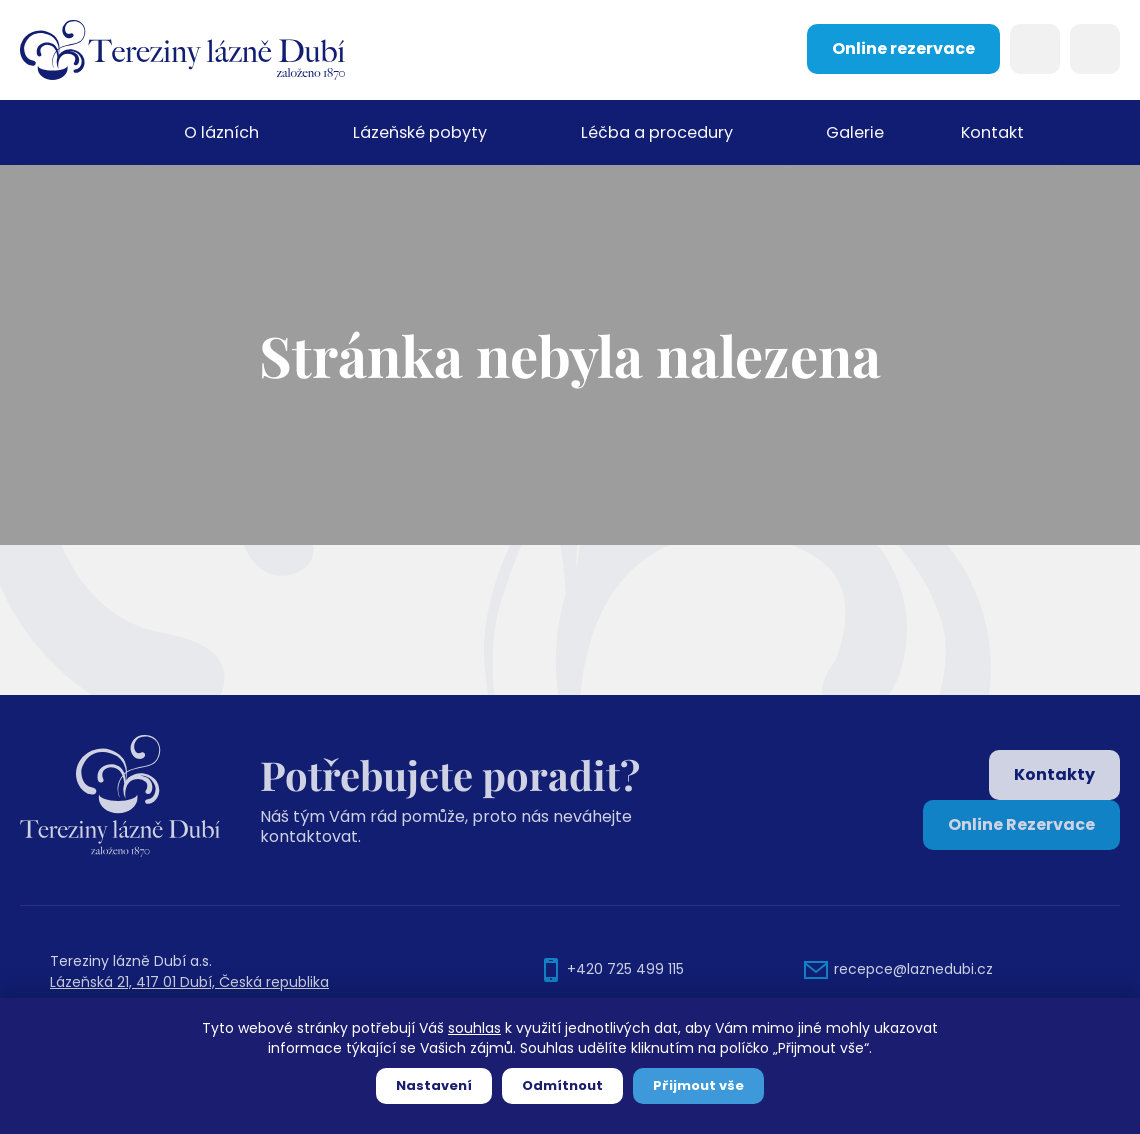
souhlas (474, 1028)
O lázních (221, 132)
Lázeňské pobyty (419, 132)
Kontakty (1054, 774)
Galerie (853, 132)
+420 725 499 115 (625, 969)
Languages (1095, 49)
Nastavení (434, 1085)
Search (1035, 49)
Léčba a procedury (655, 132)
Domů (82, 132)
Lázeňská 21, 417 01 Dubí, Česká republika (189, 982)
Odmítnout (562, 1085)
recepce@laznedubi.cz (913, 969)
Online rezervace (903, 48)
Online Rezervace (1021, 824)
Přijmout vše (698, 1085)
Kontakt (991, 132)
